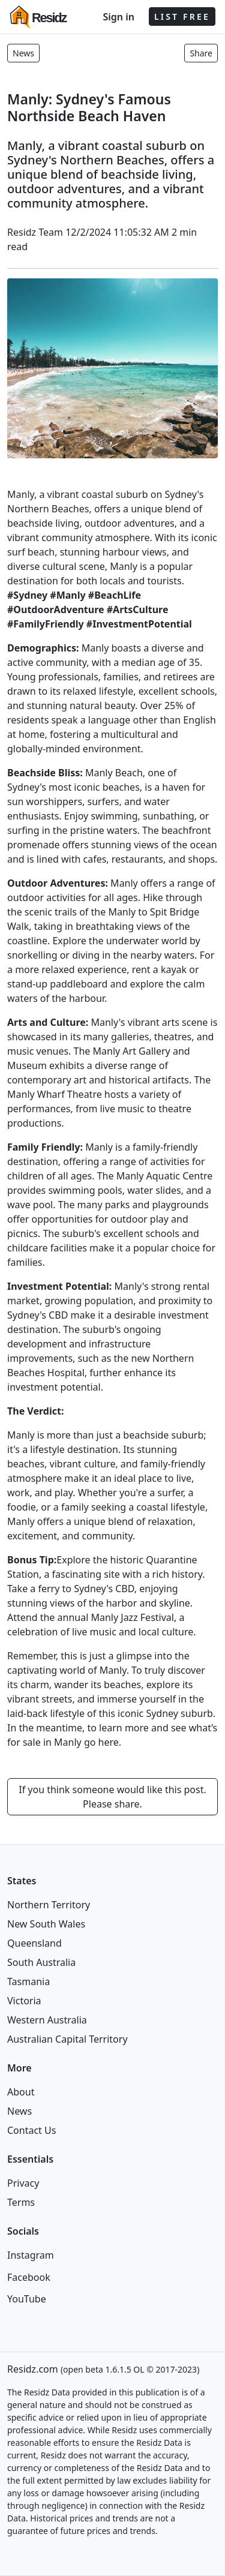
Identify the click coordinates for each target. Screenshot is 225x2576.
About (20, 2091)
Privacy (23, 2183)
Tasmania (28, 1981)
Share (201, 53)
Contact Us (31, 2130)
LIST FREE (182, 16)
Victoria (24, 2000)
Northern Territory (48, 1904)
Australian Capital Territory (67, 2039)
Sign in (118, 16)
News (23, 53)
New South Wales (46, 1924)
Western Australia (47, 2019)
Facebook (28, 2277)
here (108, 1742)
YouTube (26, 2298)
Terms (21, 2202)
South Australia (41, 1962)
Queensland (34, 1943)
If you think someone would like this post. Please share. (112, 1797)
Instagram (30, 2255)
